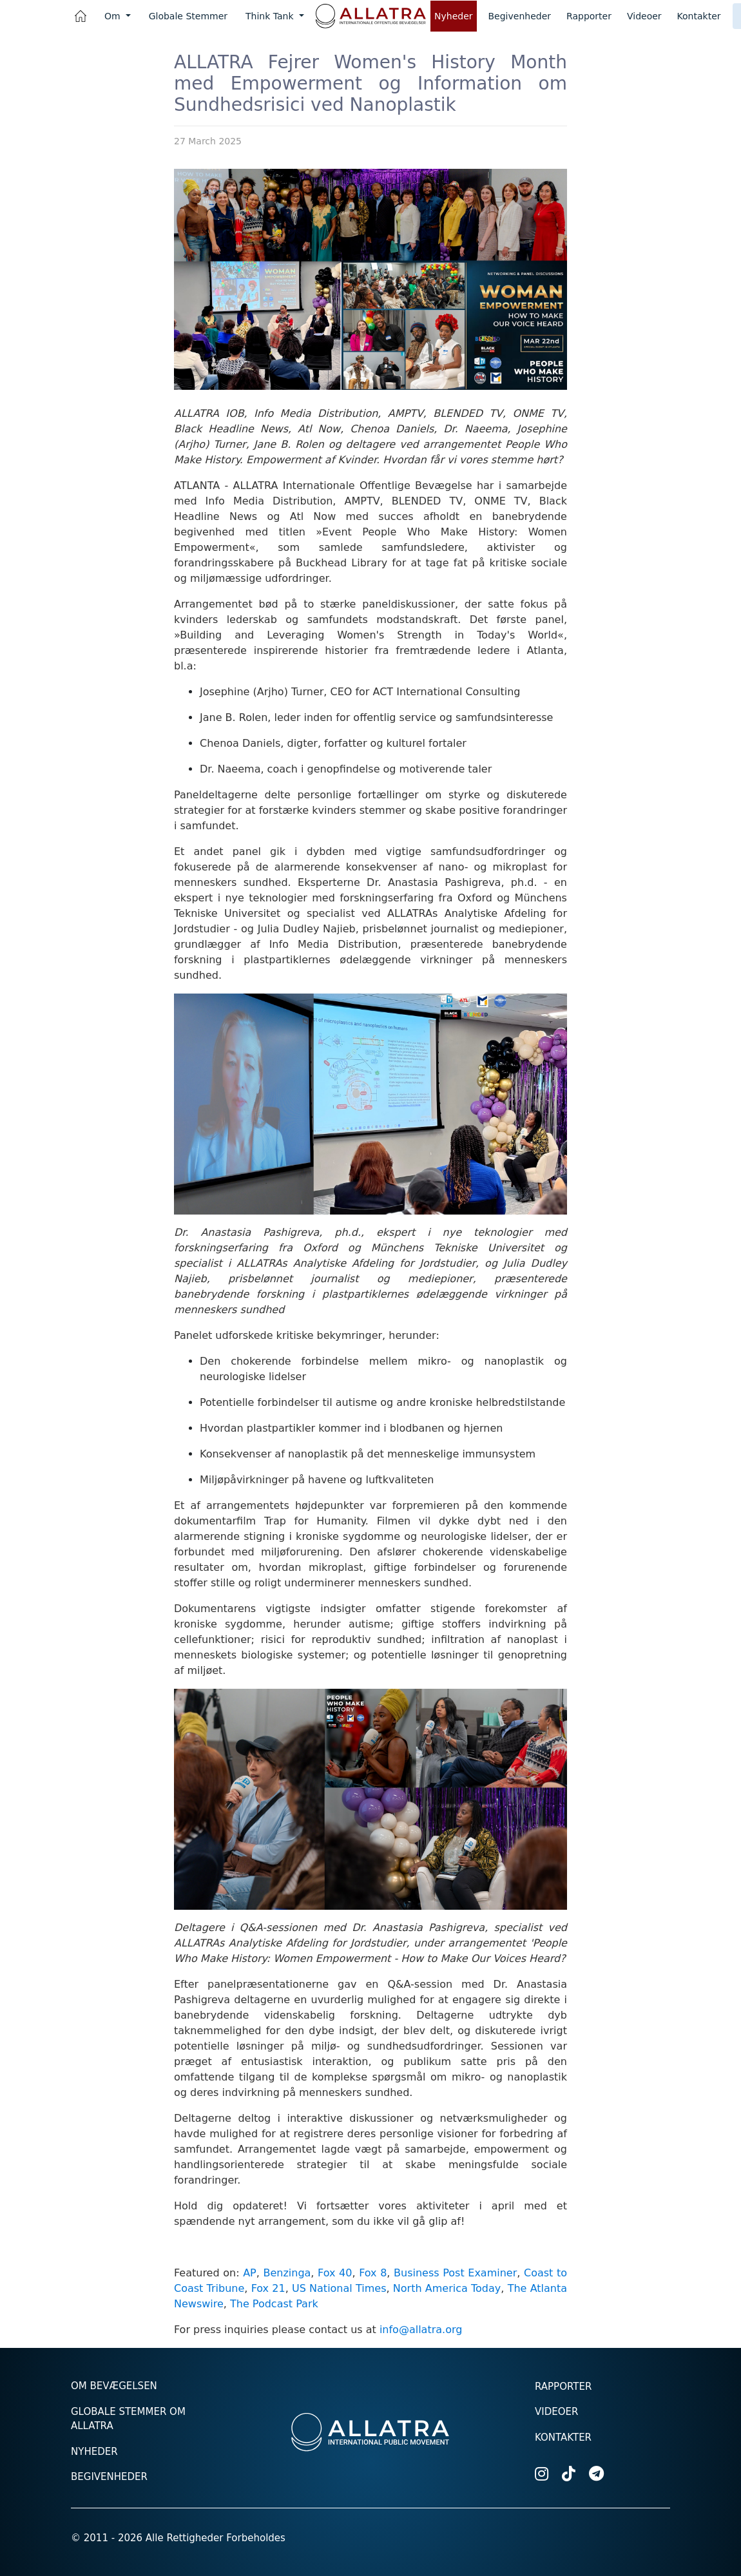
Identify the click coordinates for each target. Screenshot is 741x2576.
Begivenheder (520, 16)
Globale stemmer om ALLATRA (128, 2419)
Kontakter (699, 16)
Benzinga (287, 2273)
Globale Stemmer (188, 16)
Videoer (644, 16)
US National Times (339, 2288)
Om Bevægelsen (114, 2386)
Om (113, 16)
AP (249, 2273)
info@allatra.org (421, 2329)
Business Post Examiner (455, 2273)
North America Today (447, 2288)
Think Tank (270, 16)
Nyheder (453, 16)
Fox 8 (373, 2273)
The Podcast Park (274, 2304)
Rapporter (588, 16)
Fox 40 (335, 2273)
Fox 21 (268, 2288)
